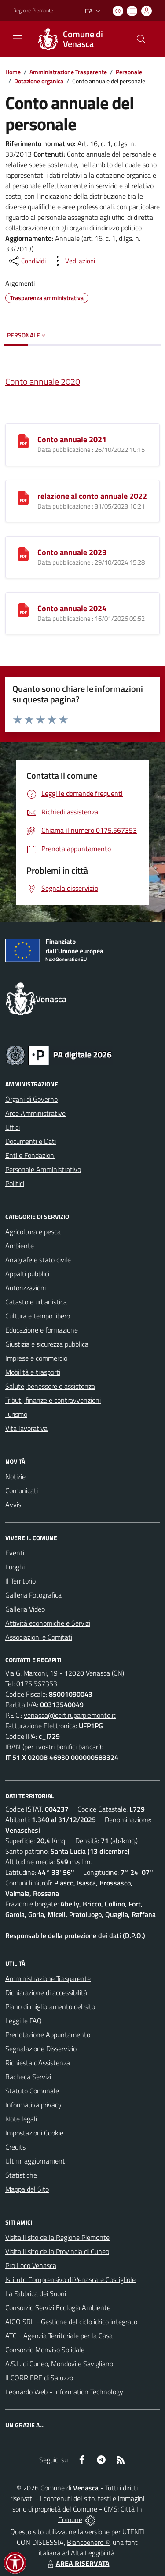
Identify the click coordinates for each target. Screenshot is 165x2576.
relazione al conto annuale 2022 (92, 496)
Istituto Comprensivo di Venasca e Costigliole (70, 2279)
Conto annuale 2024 (71, 608)
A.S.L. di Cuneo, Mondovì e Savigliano (59, 2363)
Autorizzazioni (25, 1288)
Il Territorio (20, 1581)
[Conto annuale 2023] (23, 553)
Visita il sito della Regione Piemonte (57, 2237)
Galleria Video (25, 1609)
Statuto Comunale (32, 2090)
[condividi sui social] (26, 261)
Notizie (15, 1476)
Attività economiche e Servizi (47, 1623)
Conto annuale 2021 (71, 439)
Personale (129, 71)
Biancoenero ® (88, 2542)
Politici (14, 1183)
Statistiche (21, 2175)
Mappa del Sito (27, 2189)
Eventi (14, 1553)
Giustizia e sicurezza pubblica (46, 1344)
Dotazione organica (38, 81)
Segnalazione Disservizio (41, 2048)
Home (13, 71)
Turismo (16, 1414)
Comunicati (21, 1490)
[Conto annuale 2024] (23, 609)
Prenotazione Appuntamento (47, 2034)
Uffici (12, 1127)
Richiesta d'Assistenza (37, 2062)
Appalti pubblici (27, 1273)
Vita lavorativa (26, 1428)
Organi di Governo (31, 1099)
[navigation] (17, 38)
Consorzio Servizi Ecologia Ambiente (57, 2307)
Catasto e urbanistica (36, 1302)
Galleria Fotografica (33, 1595)
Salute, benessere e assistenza (50, 1386)
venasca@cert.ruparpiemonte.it (70, 1715)
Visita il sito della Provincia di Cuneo (57, 2251)
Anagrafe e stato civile (38, 1259)
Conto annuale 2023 (71, 552)
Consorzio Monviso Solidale (44, 2349)
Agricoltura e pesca (33, 1231)
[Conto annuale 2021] (23, 440)
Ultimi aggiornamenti (35, 2161)
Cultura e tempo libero (37, 1316)
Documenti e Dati (30, 1141)
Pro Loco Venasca (30, 2265)
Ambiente (19, 1245)
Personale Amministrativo (43, 1169)
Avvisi (13, 1504)
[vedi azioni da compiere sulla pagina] (73, 261)
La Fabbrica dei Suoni (35, 2293)
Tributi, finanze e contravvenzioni (53, 1400)
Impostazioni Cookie (34, 2133)
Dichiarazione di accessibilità (46, 1992)
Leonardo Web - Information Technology (64, 2391)
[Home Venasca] (78, 39)
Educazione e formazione (41, 1330)
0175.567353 (36, 1683)
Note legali (21, 2119)
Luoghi (15, 1567)
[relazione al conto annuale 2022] (23, 497)
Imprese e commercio (36, 1358)
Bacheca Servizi (28, 2076)
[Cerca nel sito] (141, 39)
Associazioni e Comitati (38, 1637)
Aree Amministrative (35, 1113)
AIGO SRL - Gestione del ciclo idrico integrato (71, 2321)
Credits (15, 2147)
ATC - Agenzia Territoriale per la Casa (59, 2335)
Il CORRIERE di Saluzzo (39, 2377)
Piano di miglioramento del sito (50, 2006)
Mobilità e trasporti (32, 1372)
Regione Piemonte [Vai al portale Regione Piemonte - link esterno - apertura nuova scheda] (33, 10)
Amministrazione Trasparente (68, 71)
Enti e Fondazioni (30, 1155)
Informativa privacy (33, 2104)
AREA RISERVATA (77, 2563)
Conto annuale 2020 (42, 381)
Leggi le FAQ (23, 2020)
